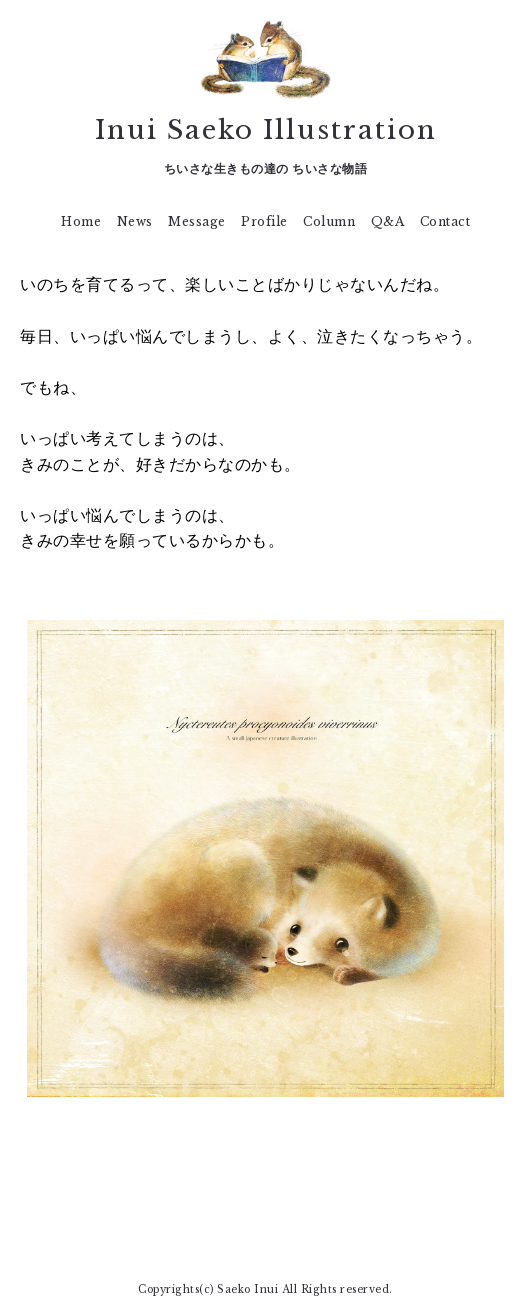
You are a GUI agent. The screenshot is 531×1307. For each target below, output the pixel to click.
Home (81, 221)
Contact (445, 221)
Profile (264, 221)
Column (329, 221)
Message (197, 221)
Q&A (388, 221)
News (135, 221)
